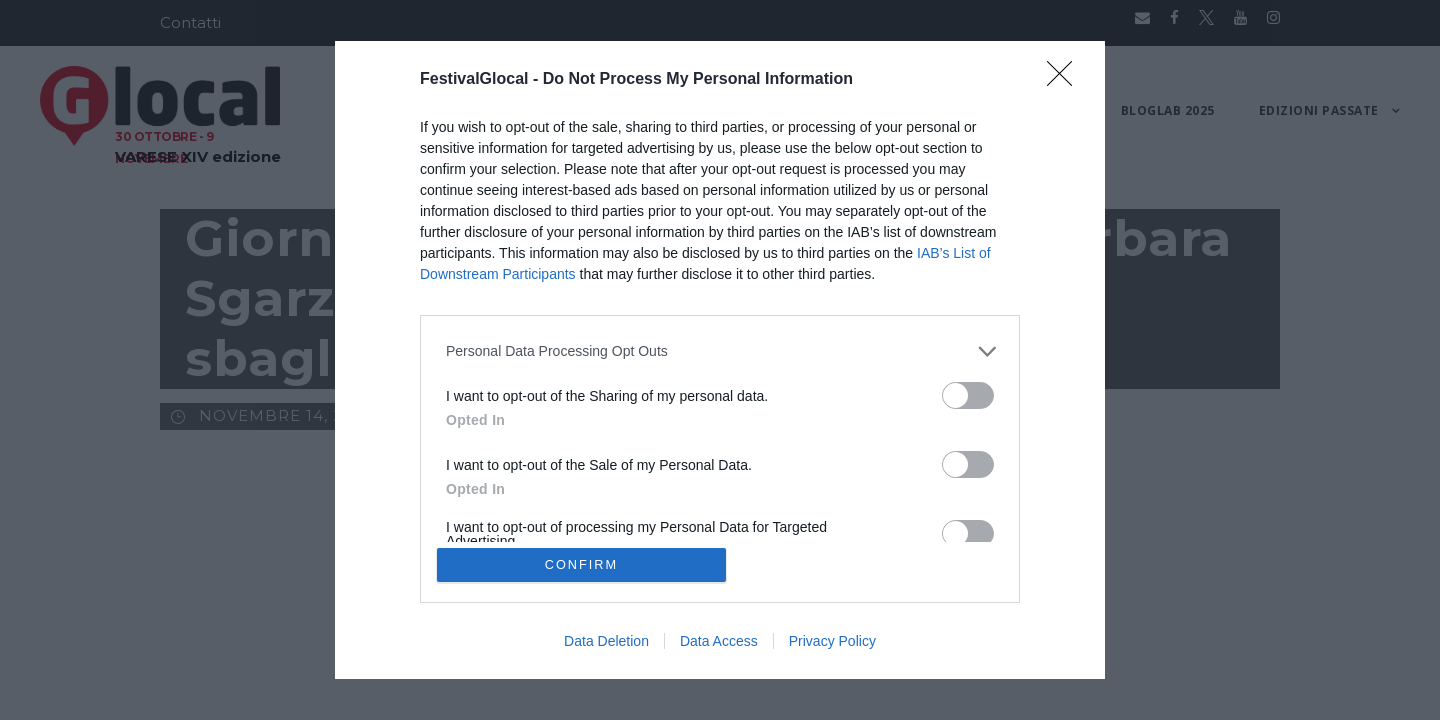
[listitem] (720, 350)
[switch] (968, 394)
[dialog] (720, 360)
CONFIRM (582, 564)
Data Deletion (606, 642)
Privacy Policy (832, 642)
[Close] (1066, 79)
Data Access (719, 642)
